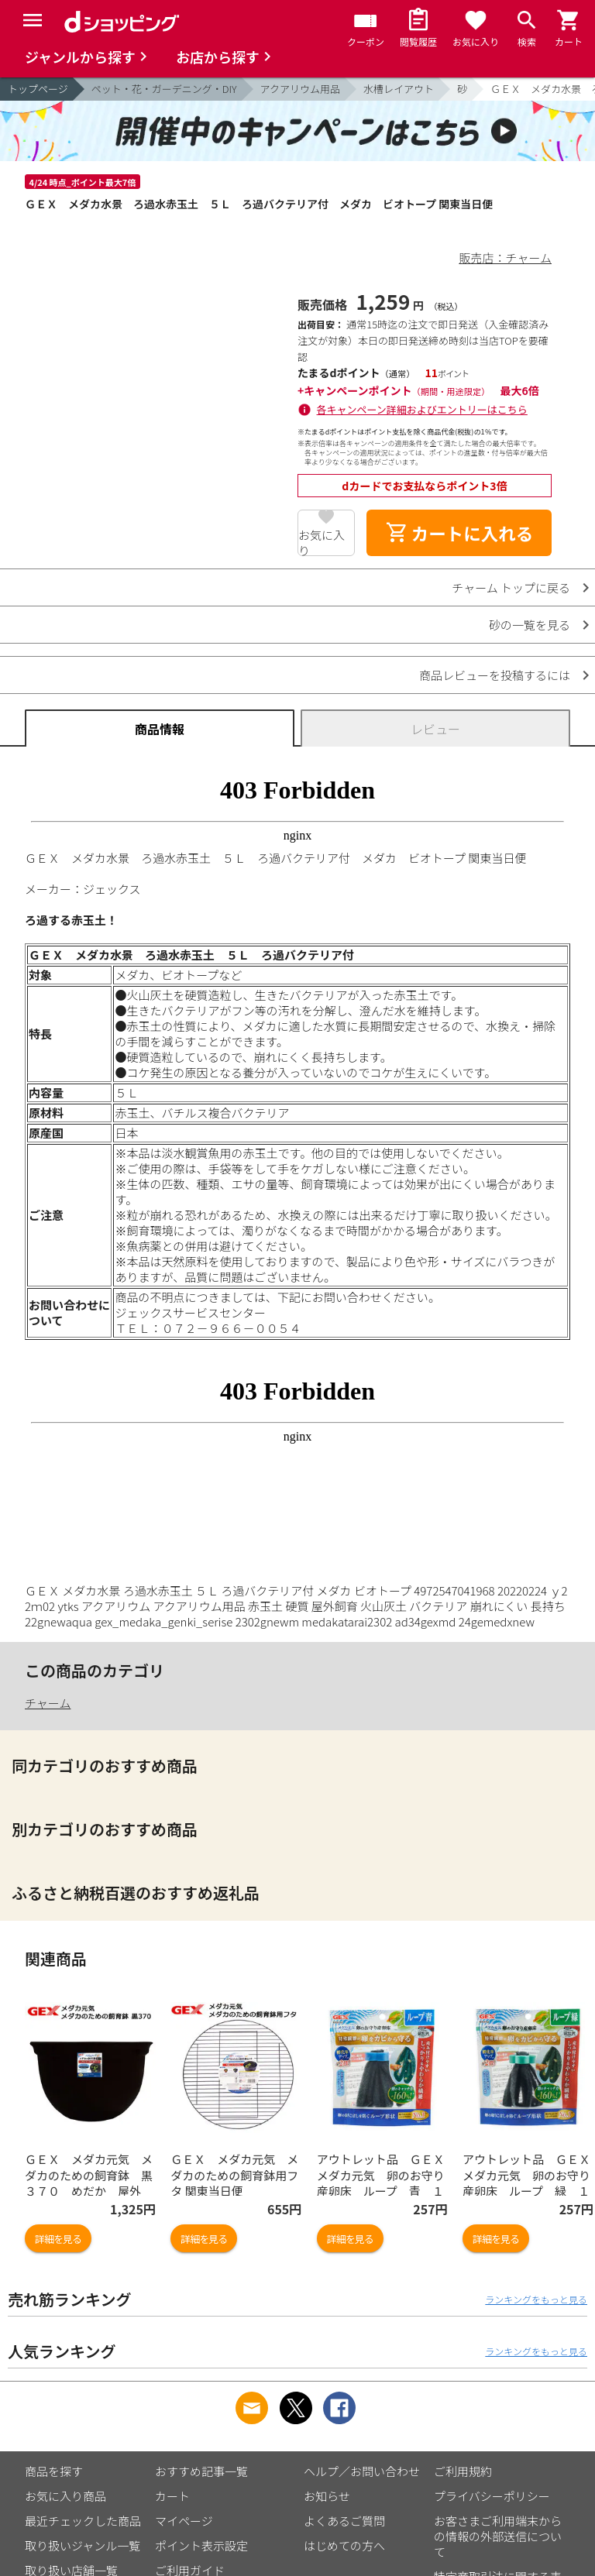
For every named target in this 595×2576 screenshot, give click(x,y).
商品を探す (54, 2471)
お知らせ (327, 2496)
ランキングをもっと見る (536, 2299)
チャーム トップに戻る (511, 587)
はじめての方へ (344, 2545)
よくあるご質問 (344, 2520)
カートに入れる (459, 533)
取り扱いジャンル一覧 (82, 2545)
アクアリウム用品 (300, 88)
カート (172, 2496)
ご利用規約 (463, 2471)
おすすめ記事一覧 (201, 2471)
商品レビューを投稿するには (494, 675)
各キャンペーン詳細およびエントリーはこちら (422, 409)
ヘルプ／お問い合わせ (362, 2471)
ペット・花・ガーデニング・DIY (164, 88)
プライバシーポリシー (492, 2496)
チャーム (48, 1703)
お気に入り (321, 541)
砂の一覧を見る (529, 624)
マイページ (184, 2520)
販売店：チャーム (505, 257)
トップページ (38, 88)
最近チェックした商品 (83, 2520)
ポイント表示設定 (201, 2545)
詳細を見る (58, 2238)
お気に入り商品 (65, 2496)
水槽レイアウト (398, 88)
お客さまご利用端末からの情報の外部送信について (498, 2536)
